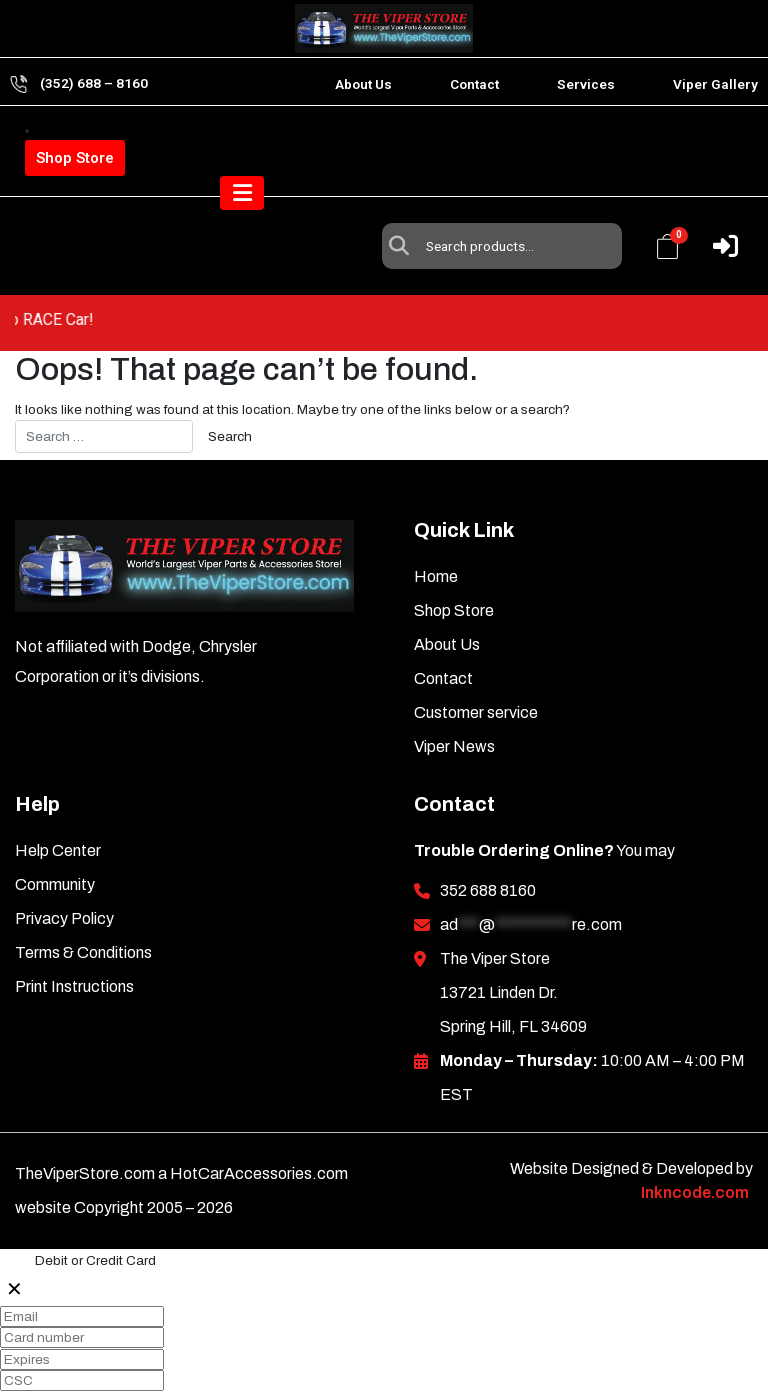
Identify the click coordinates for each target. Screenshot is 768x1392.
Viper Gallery (715, 84)
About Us (363, 84)
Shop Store (75, 158)
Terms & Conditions (83, 906)
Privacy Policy (64, 872)
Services (586, 84)
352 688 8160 (488, 844)
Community (55, 838)
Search (404, 148)
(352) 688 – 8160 (94, 83)
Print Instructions (74, 940)
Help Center (58, 804)
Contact (474, 84)
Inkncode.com (695, 1146)
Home (436, 530)
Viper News (454, 700)
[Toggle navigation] (716, 223)
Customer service (476, 666)
